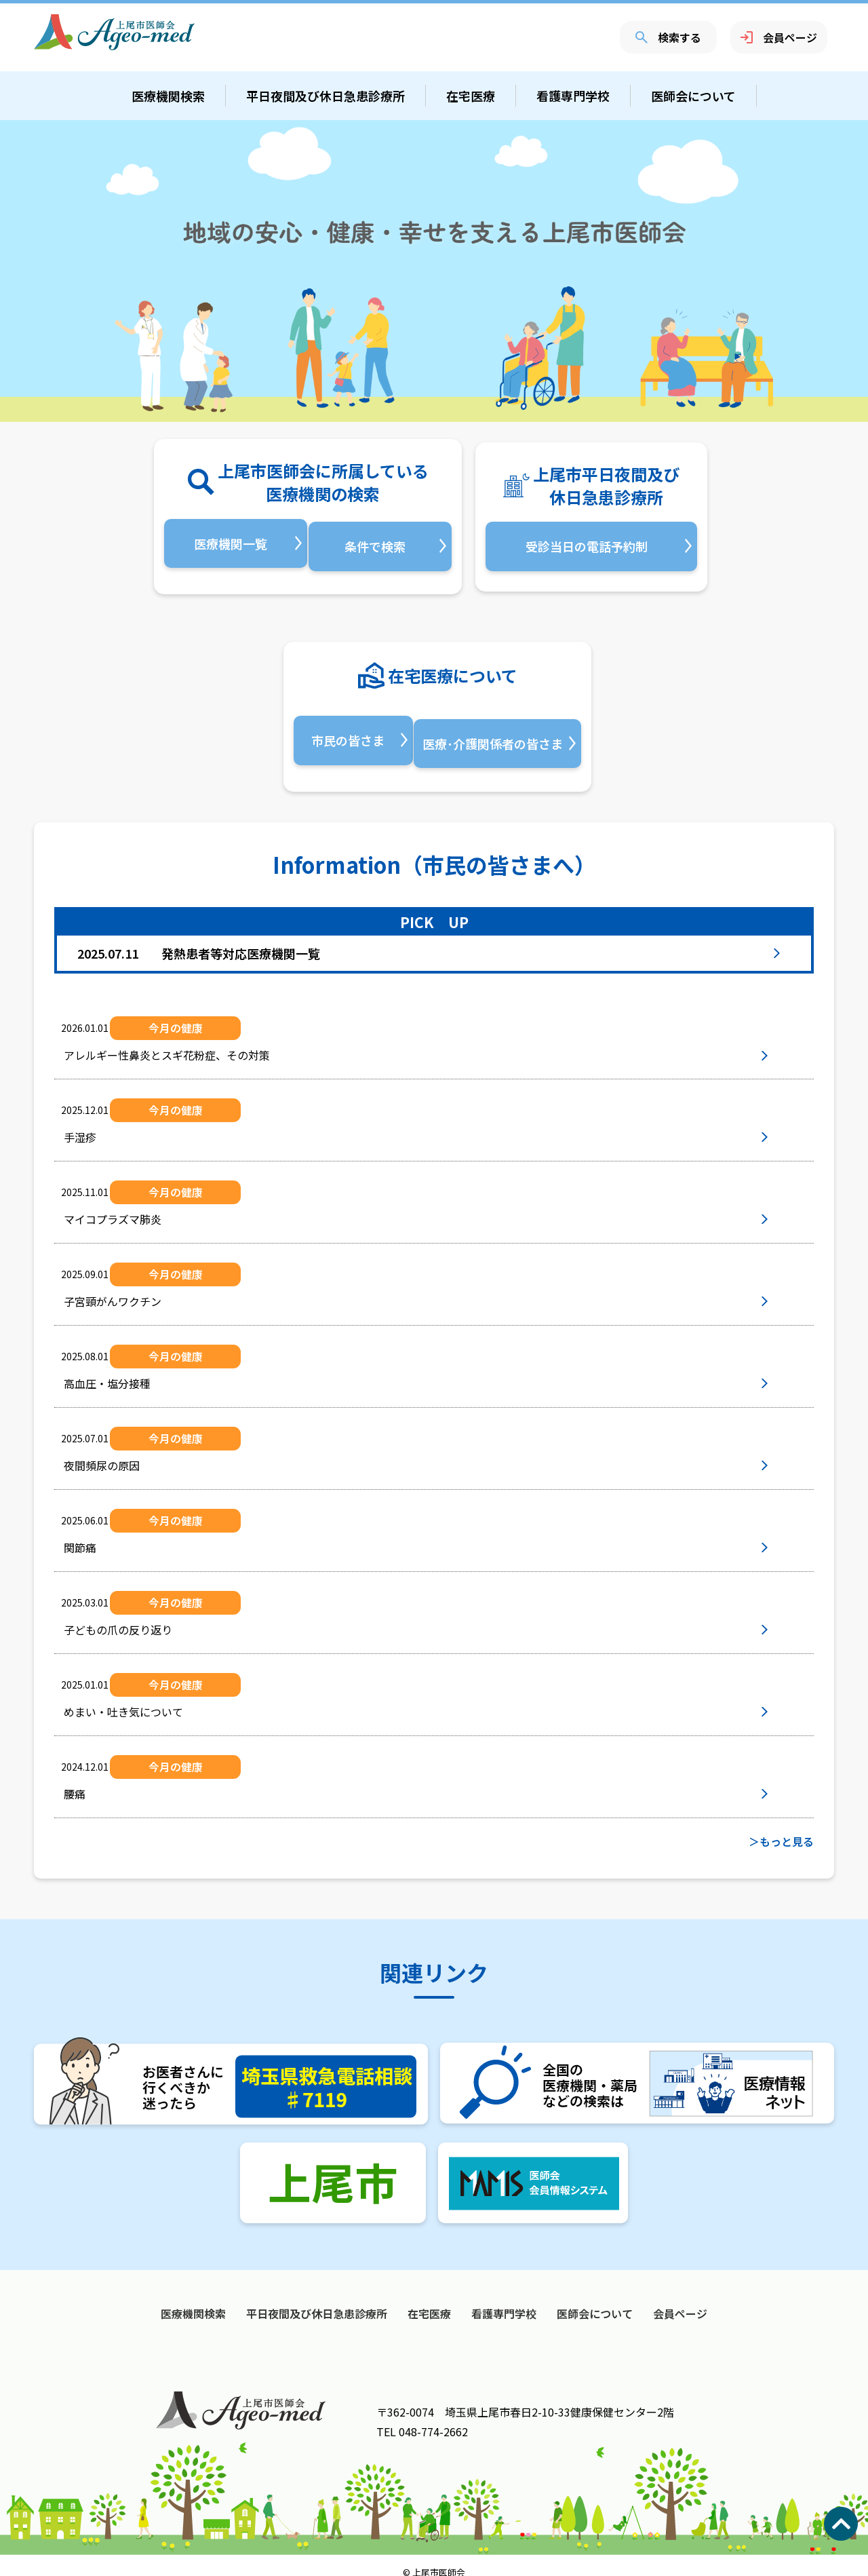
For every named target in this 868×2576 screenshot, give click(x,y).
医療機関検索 (168, 95)
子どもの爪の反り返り (149, 1617)
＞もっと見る (781, 1828)
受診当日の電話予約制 (587, 543)
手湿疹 (111, 1125)
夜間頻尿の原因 (133, 1453)
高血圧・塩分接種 (138, 1371)
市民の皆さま (345, 734)
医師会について (693, 95)
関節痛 (111, 1535)
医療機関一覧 (227, 543)
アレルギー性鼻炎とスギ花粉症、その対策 (198, 1043)
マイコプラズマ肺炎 (144, 1207)
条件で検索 (378, 543)
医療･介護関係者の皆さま (495, 734)
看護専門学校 (573, 95)
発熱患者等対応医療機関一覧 (198, 940)
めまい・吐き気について (154, 1699)
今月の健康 (194, 1015)
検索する (668, 37)
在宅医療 (470, 95)
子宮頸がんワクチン (144, 1289)
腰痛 (106, 1781)
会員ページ (779, 37)
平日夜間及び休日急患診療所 (325, 95)
